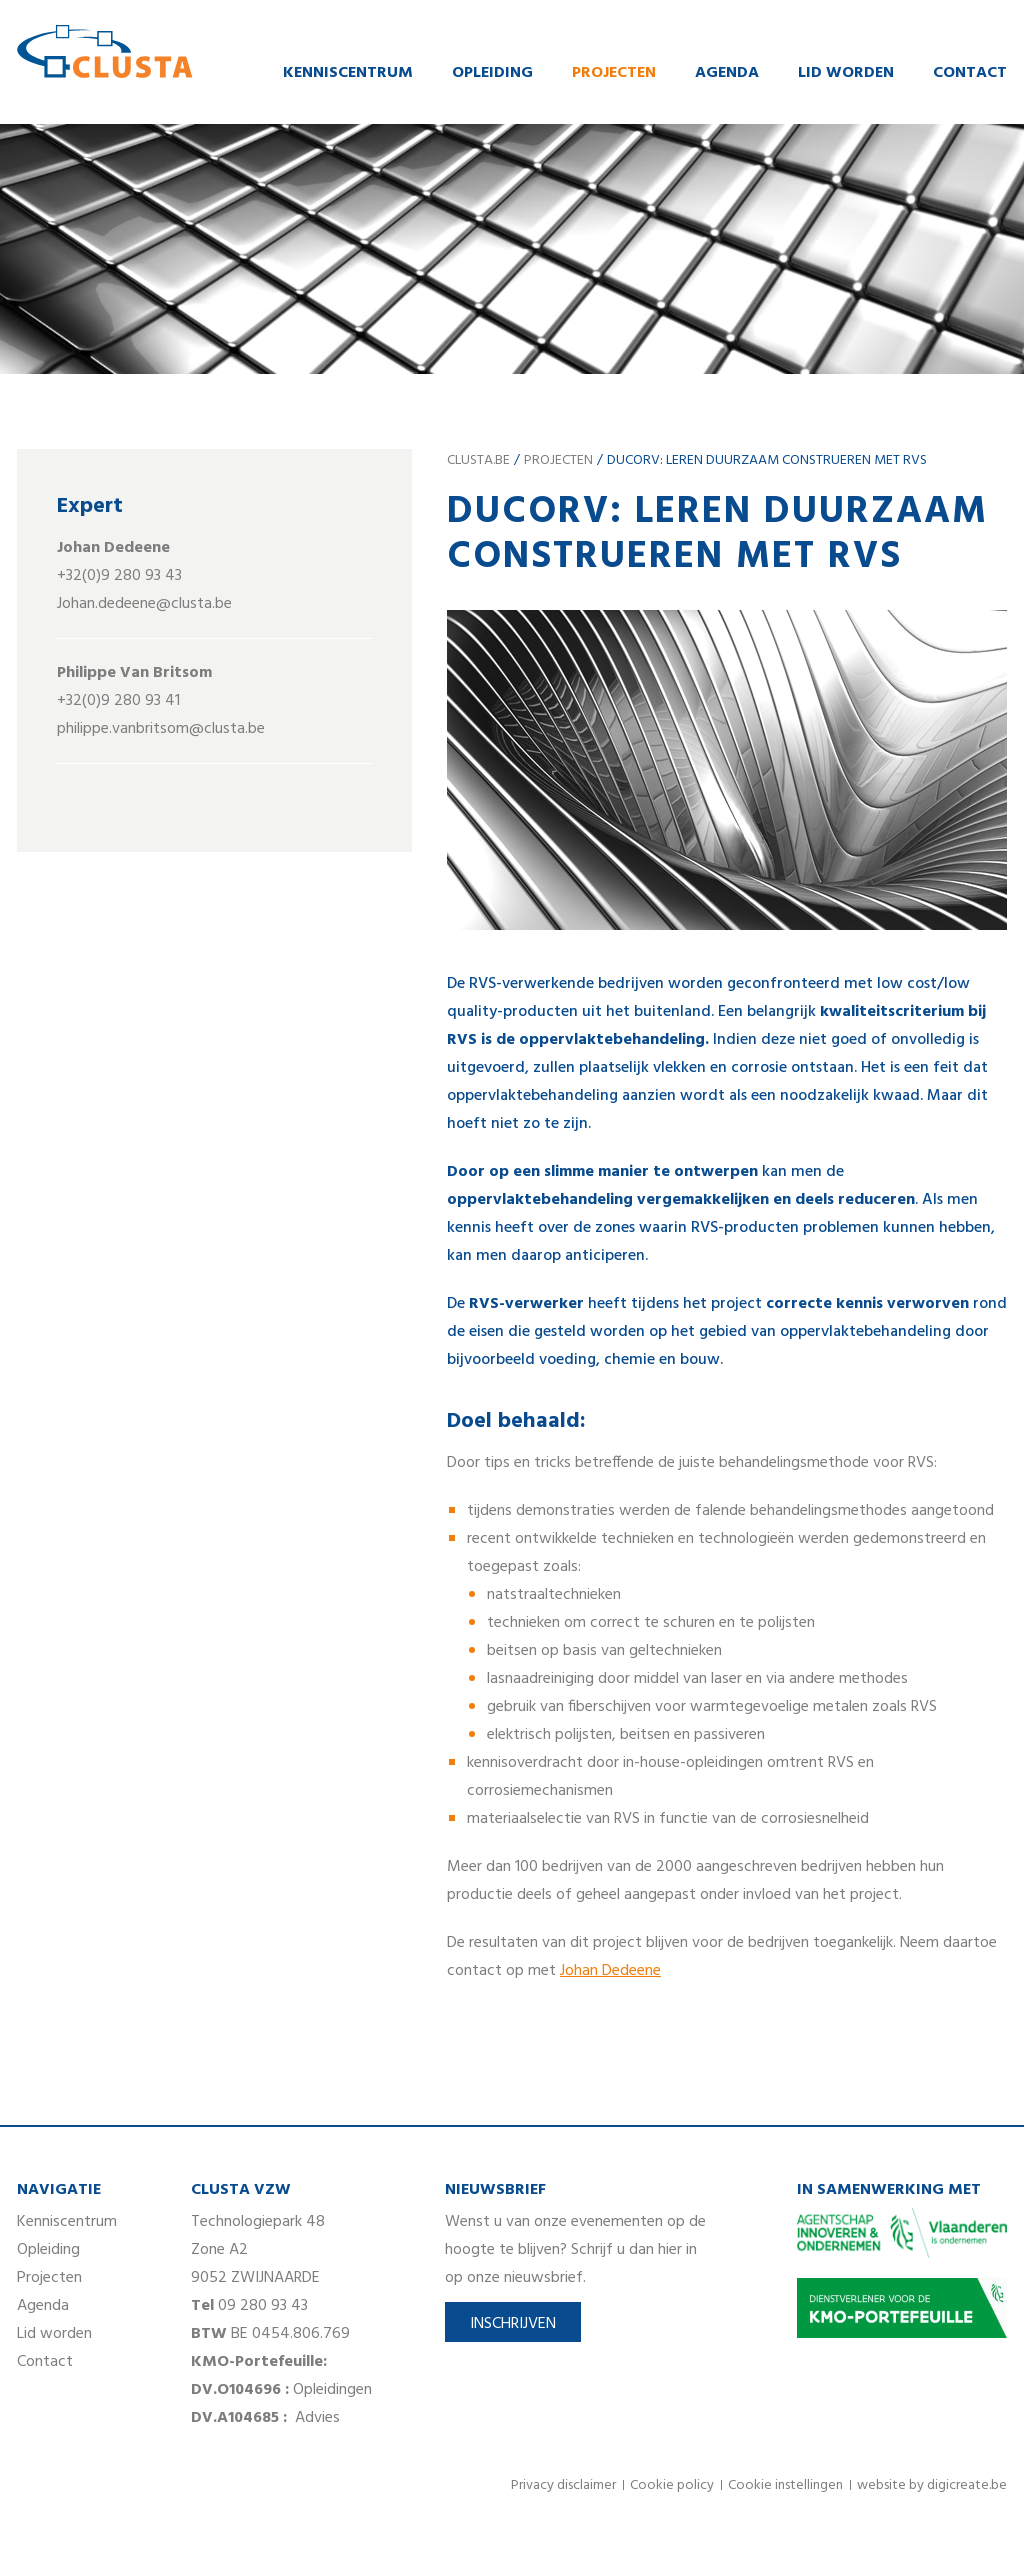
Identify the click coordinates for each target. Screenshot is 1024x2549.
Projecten (614, 73)
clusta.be (478, 461)
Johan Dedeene (610, 1972)
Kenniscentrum (348, 73)
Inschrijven (513, 2325)
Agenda (727, 73)
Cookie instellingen (785, 2486)
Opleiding (492, 73)
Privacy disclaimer (563, 2486)
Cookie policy (672, 2486)
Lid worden (846, 73)
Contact (970, 73)
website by (932, 2486)
